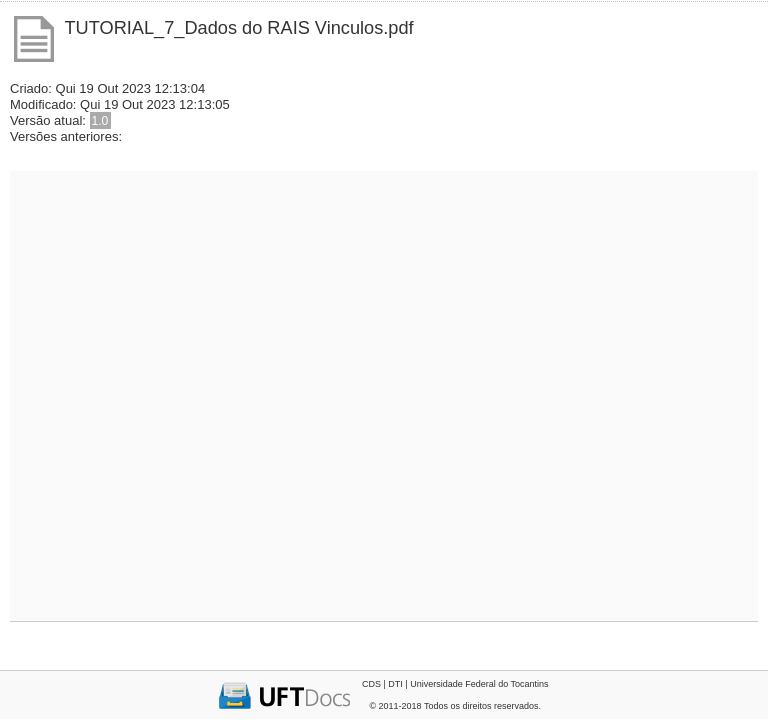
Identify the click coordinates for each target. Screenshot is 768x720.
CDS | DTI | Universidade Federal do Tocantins (455, 684)
